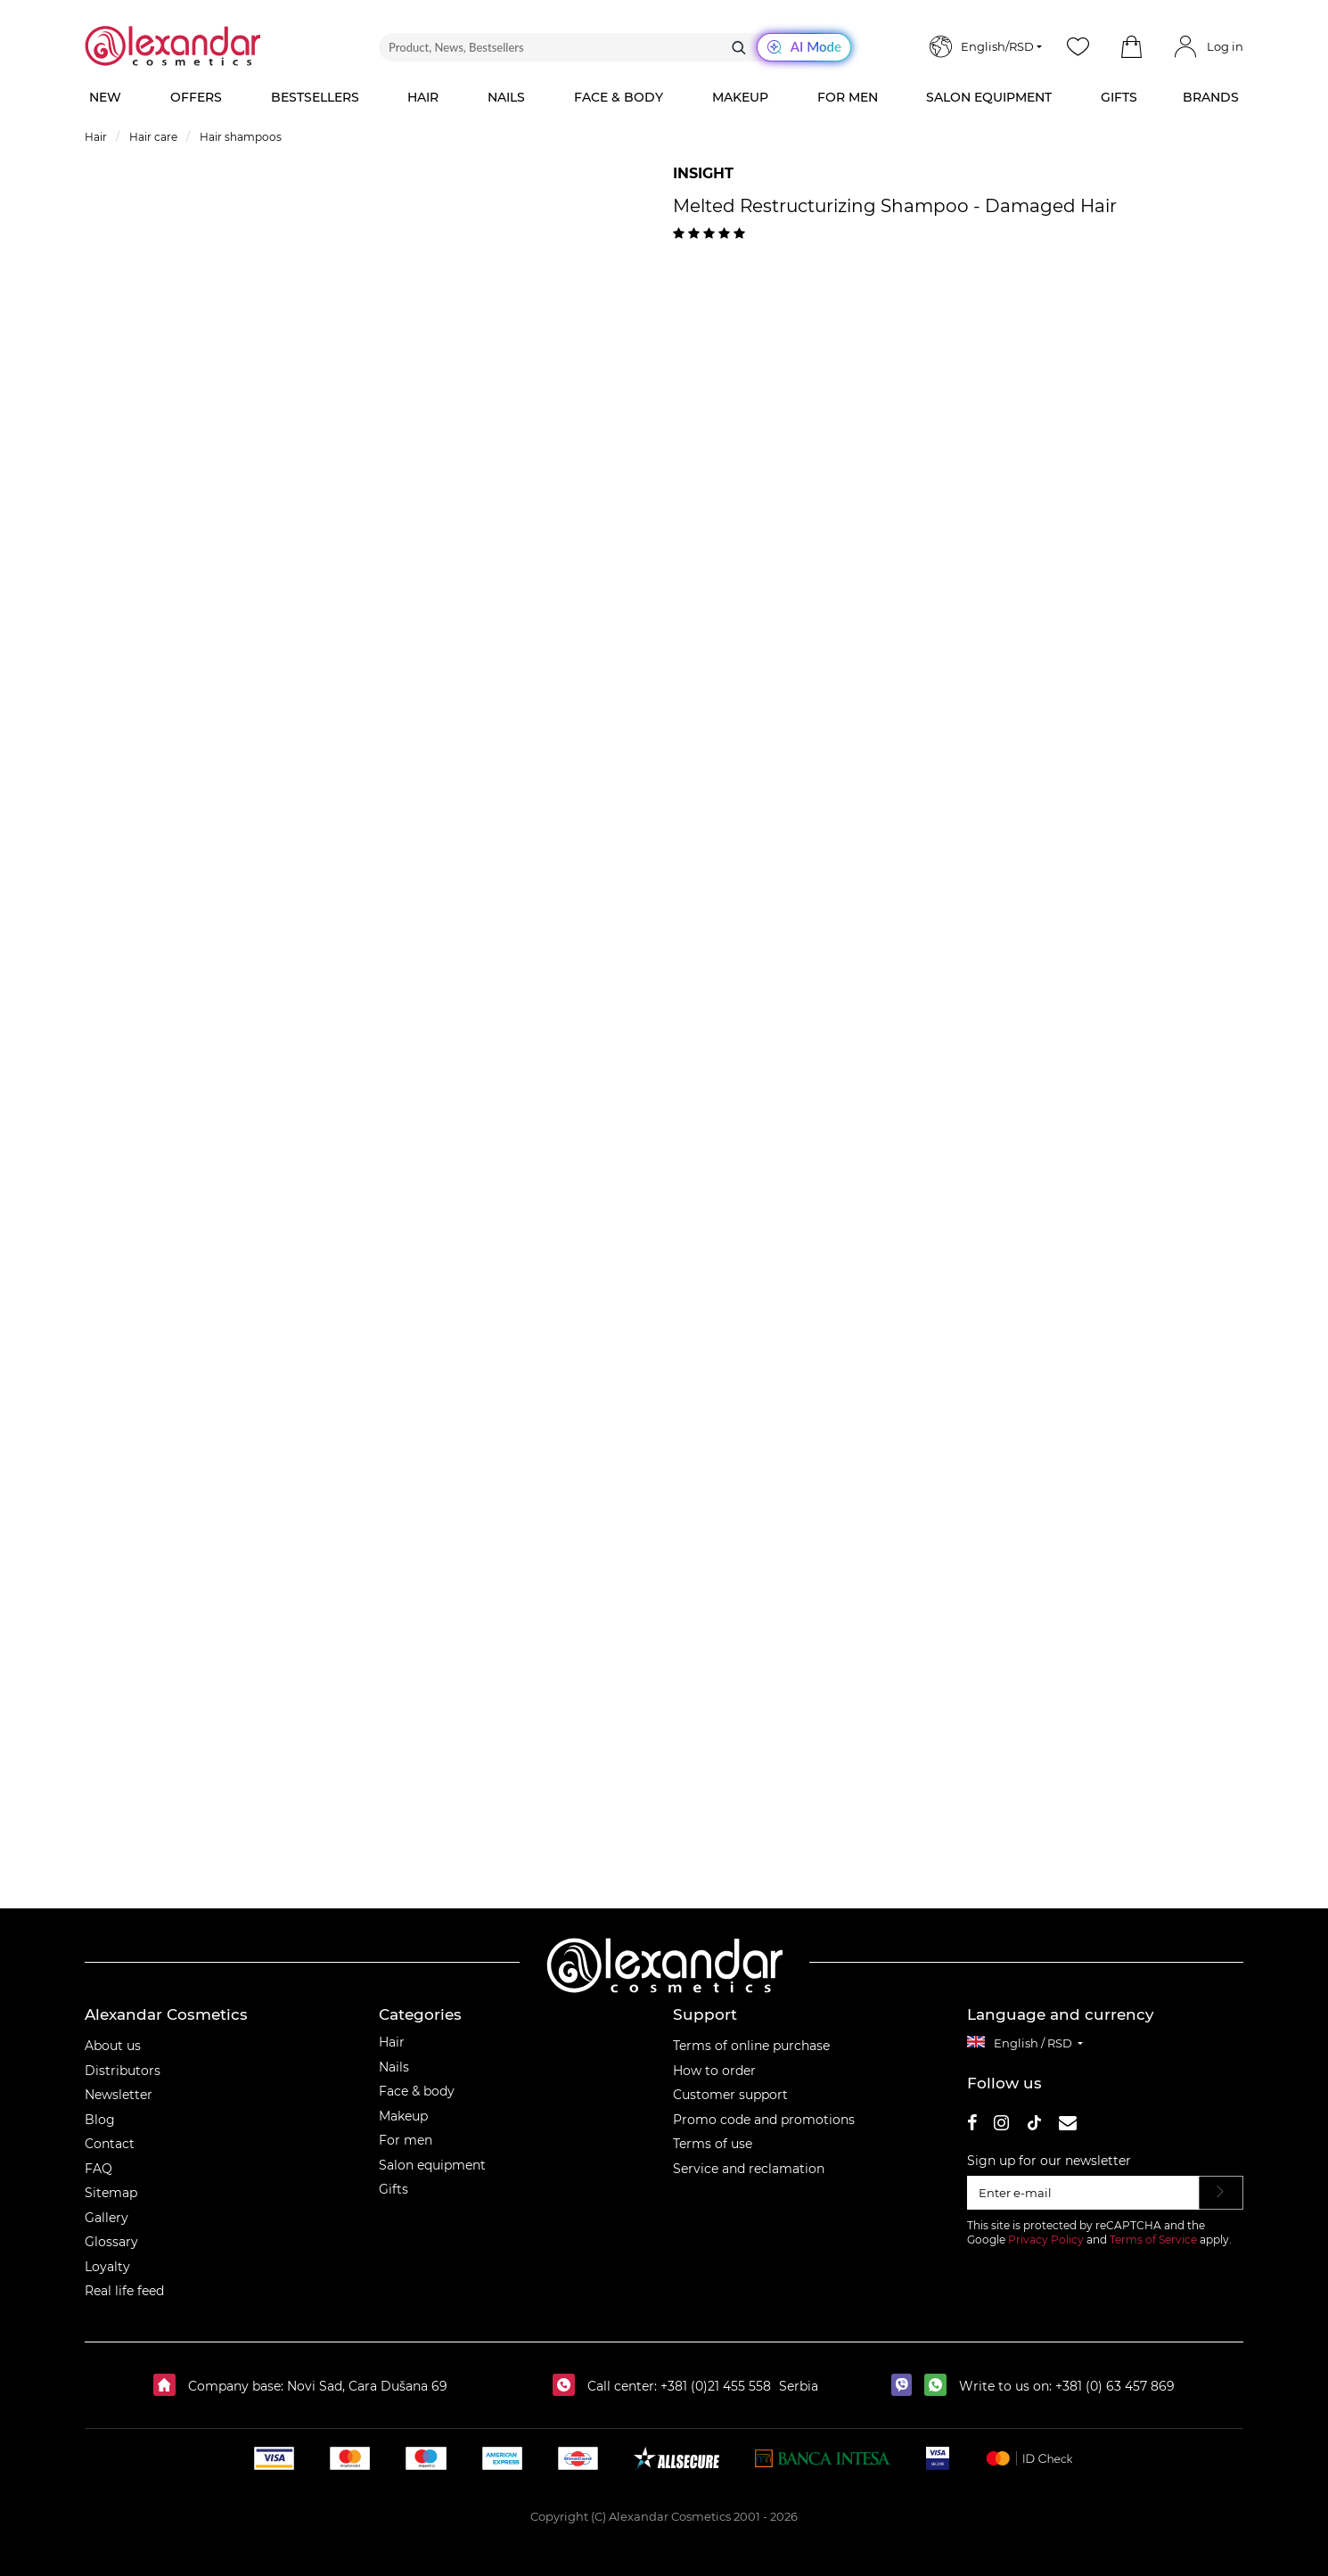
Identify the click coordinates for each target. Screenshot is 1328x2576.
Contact (110, 2144)
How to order (714, 2071)
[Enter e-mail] (1083, 2193)
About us (113, 2046)
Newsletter (118, 2095)
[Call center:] (568, 2386)
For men (405, 2140)
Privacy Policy (1046, 2239)
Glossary (111, 2242)
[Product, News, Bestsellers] (615, 47)
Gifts (393, 2189)
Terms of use (712, 2144)
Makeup (403, 2116)
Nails (394, 2067)
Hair (392, 2042)
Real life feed (124, 2291)
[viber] (906, 2386)
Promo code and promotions (764, 2120)
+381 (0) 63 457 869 (1115, 2386)
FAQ (98, 2169)
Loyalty (107, 2267)
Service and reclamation (748, 2169)
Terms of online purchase (751, 2046)
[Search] (739, 47)
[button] (1131, 47)
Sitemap (111, 2193)
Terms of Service (1153, 2239)
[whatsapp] (939, 2386)
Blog (100, 2120)
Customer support (730, 2095)
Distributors (122, 2071)
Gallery (106, 2218)
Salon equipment (432, 2165)
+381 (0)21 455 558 (714, 2386)
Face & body (417, 2091)
